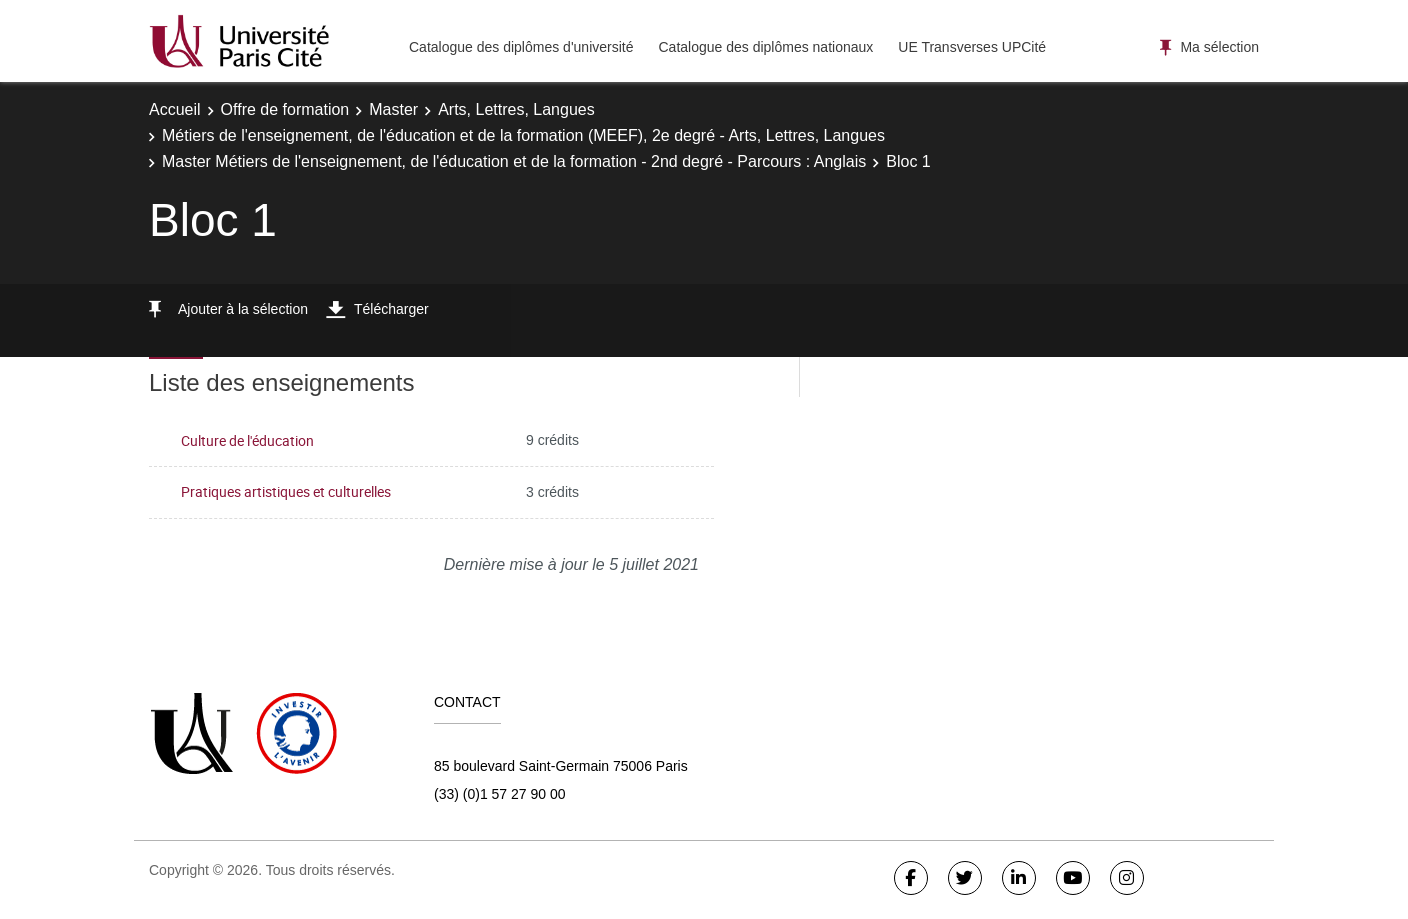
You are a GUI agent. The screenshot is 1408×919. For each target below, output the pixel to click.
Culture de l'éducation (247, 440)
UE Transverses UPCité (972, 47)
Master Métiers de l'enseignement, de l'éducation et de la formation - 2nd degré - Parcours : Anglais (514, 161)
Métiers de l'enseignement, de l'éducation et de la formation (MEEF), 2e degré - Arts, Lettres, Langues (523, 135)
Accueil (175, 109)
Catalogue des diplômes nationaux (765, 47)
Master (393, 109)
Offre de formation (285, 109)
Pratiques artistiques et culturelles (286, 491)
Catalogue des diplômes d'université (521, 47)
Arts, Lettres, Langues (516, 109)
